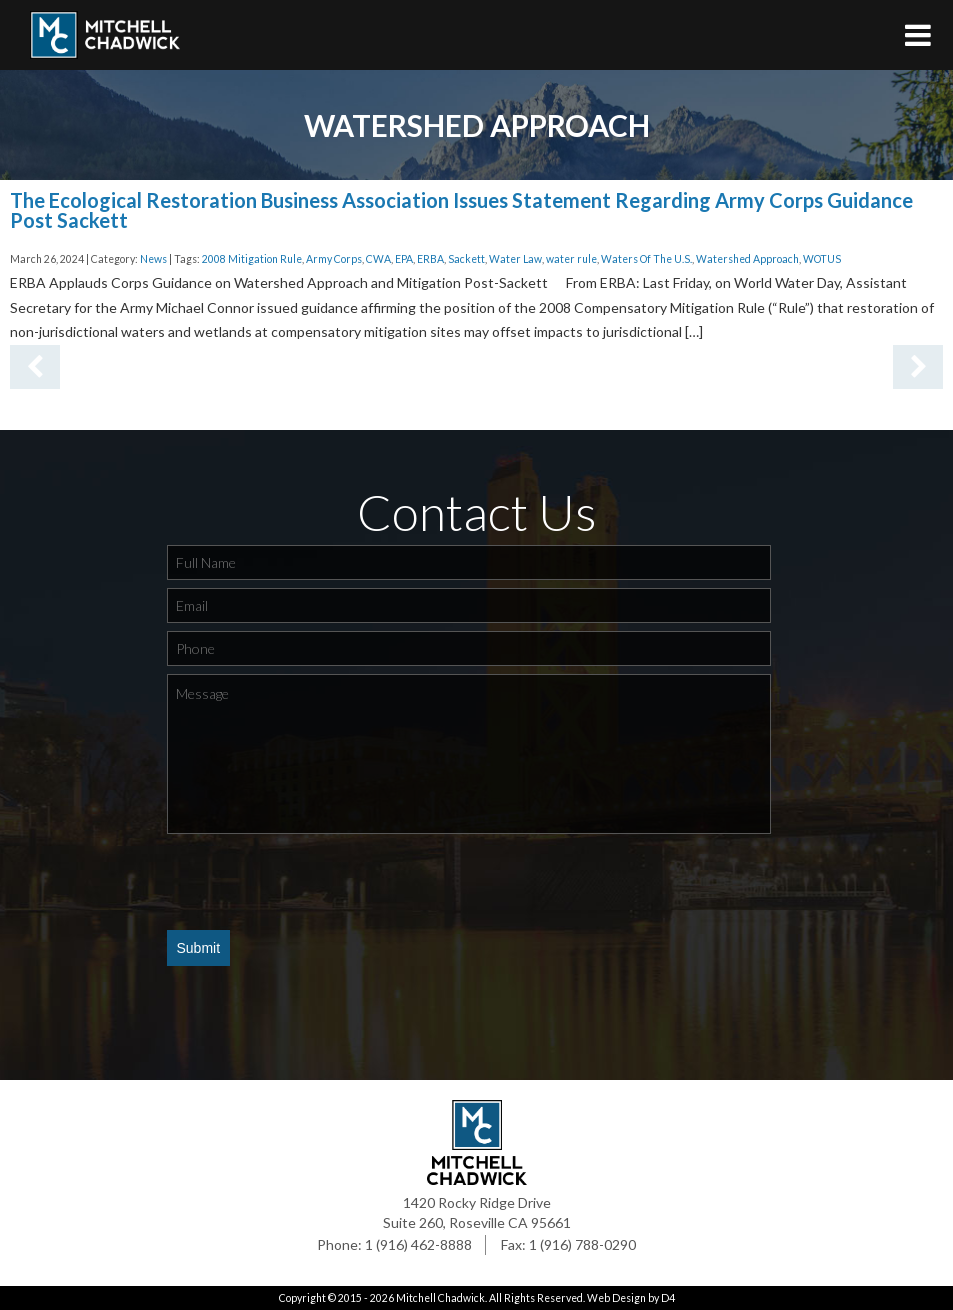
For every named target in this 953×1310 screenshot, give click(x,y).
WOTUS (822, 259)
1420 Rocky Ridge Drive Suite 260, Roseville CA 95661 (477, 1212)
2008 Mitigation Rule (252, 259)
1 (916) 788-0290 (582, 1244)
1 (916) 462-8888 (418, 1244)
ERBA (430, 259)
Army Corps (334, 259)
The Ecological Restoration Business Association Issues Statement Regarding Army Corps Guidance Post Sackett (461, 210)
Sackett (466, 259)
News (153, 259)
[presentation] (319, 881)
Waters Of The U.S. (646, 259)
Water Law (515, 259)
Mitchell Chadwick (440, 1298)
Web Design (616, 1298)
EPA (404, 259)
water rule (571, 259)
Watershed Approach (747, 259)
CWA (378, 259)
